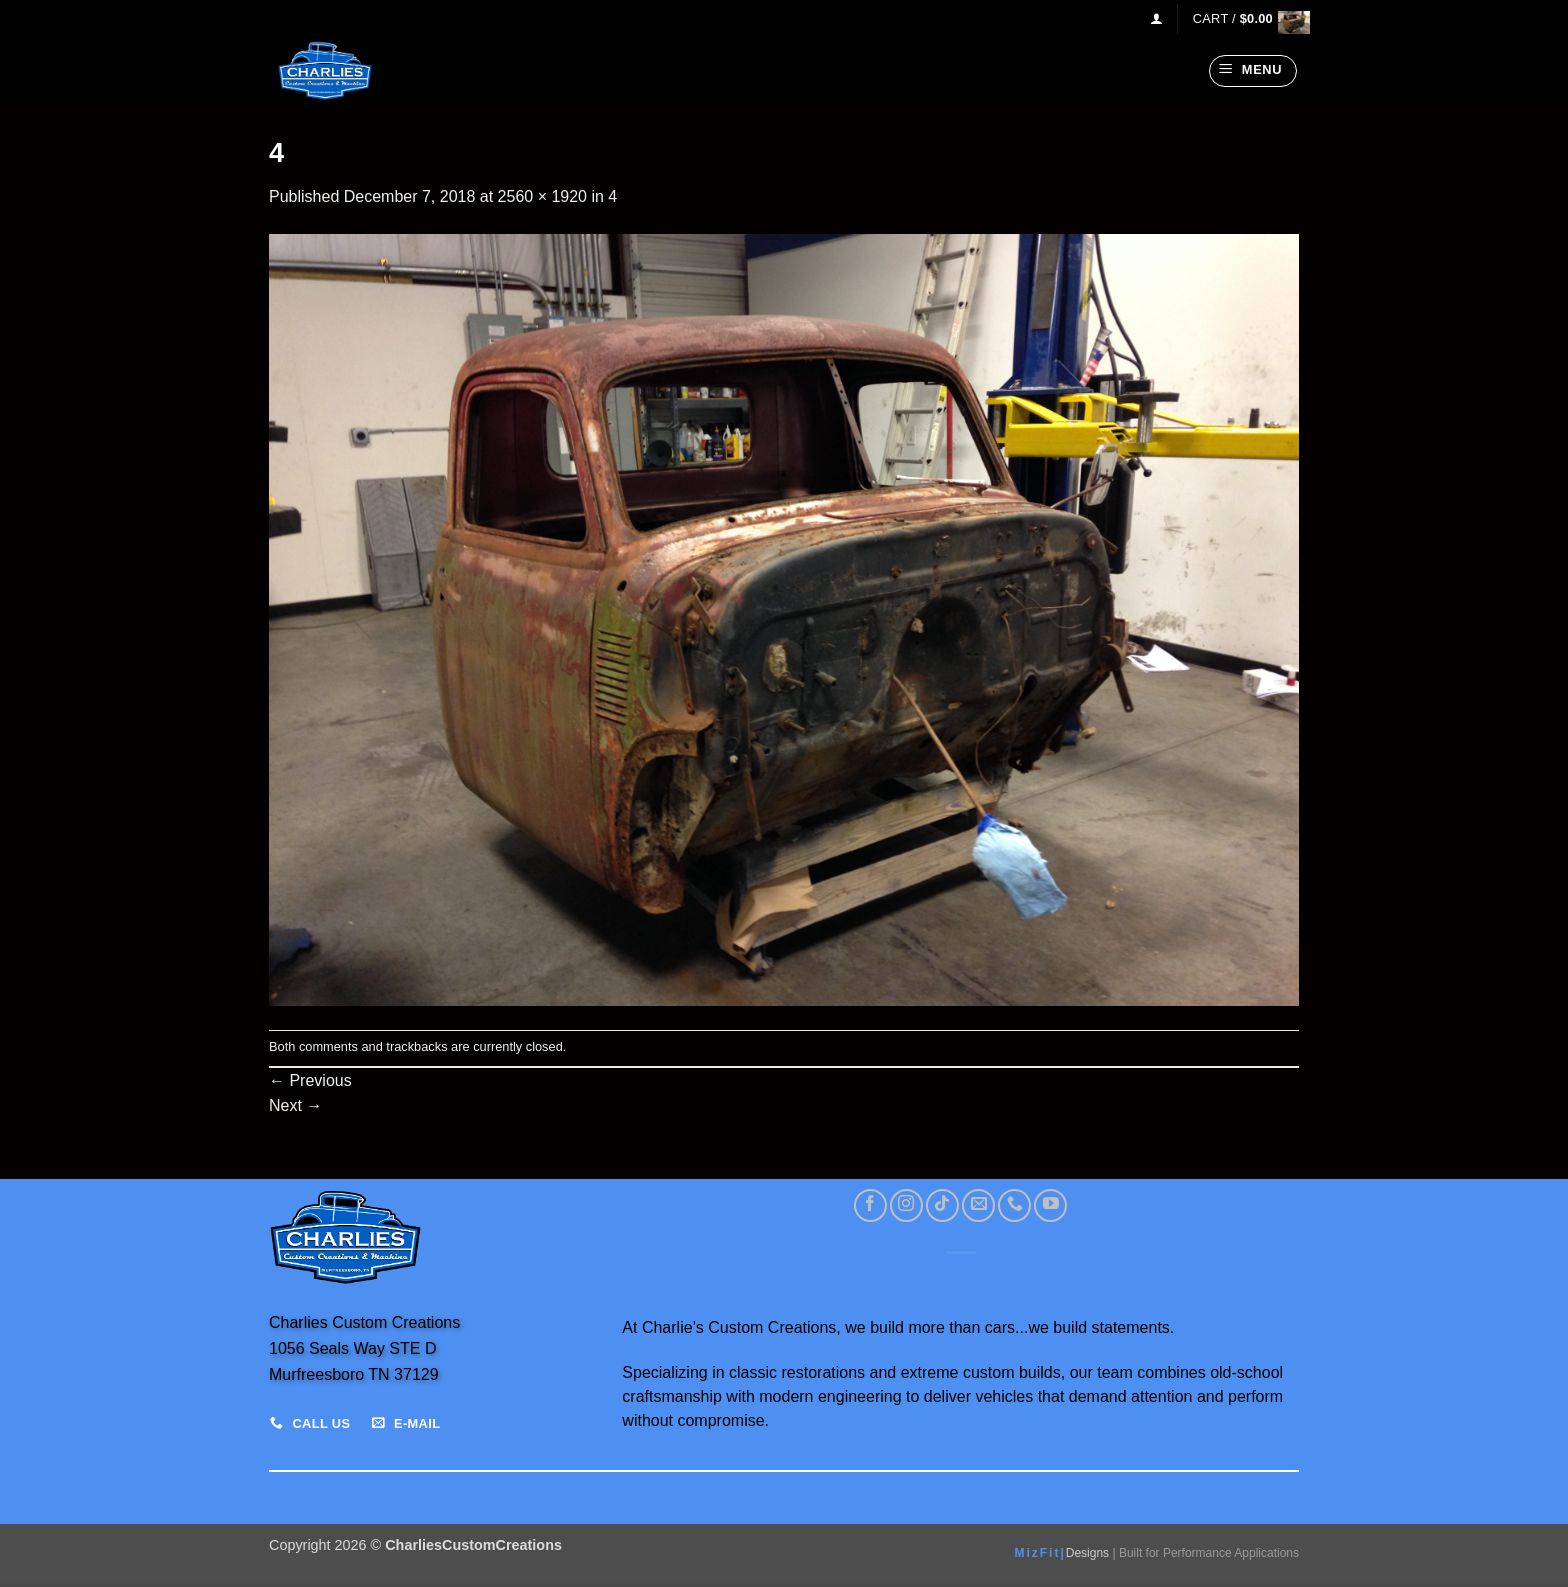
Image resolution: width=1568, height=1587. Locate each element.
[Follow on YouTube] (1050, 1205)
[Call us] (1014, 1205)
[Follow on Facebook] (870, 1205)
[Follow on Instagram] (906, 1205)
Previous (310, 1080)
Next (295, 1105)
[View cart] (1246, 18)
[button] (1156, 18)
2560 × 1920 (542, 196)
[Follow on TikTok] (942, 1205)
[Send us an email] (978, 1205)
